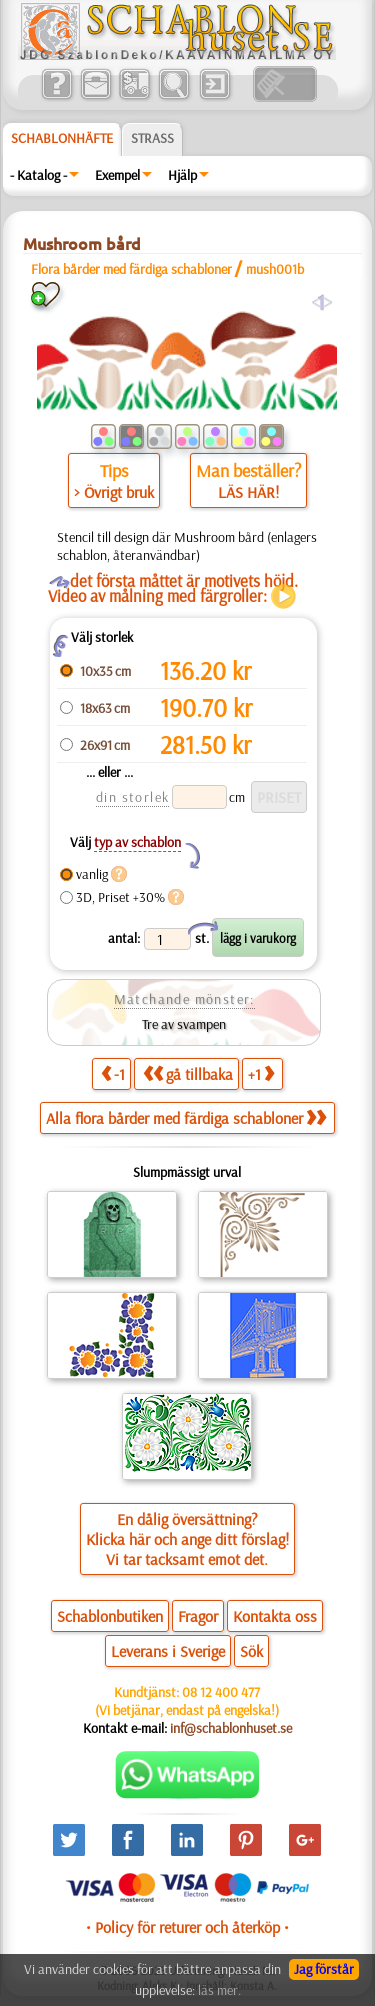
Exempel (117, 175)
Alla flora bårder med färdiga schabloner (186, 1118)
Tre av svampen (184, 1024)
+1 (261, 1073)
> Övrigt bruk (114, 492)
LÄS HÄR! (248, 492)
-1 (113, 1073)
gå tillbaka (188, 1073)
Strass (152, 138)
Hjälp (182, 175)
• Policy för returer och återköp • (187, 1927)
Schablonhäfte (62, 138)
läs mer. (219, 1990)
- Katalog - (38, 175)
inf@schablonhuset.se (231, 1728)
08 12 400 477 (221, 1692)
